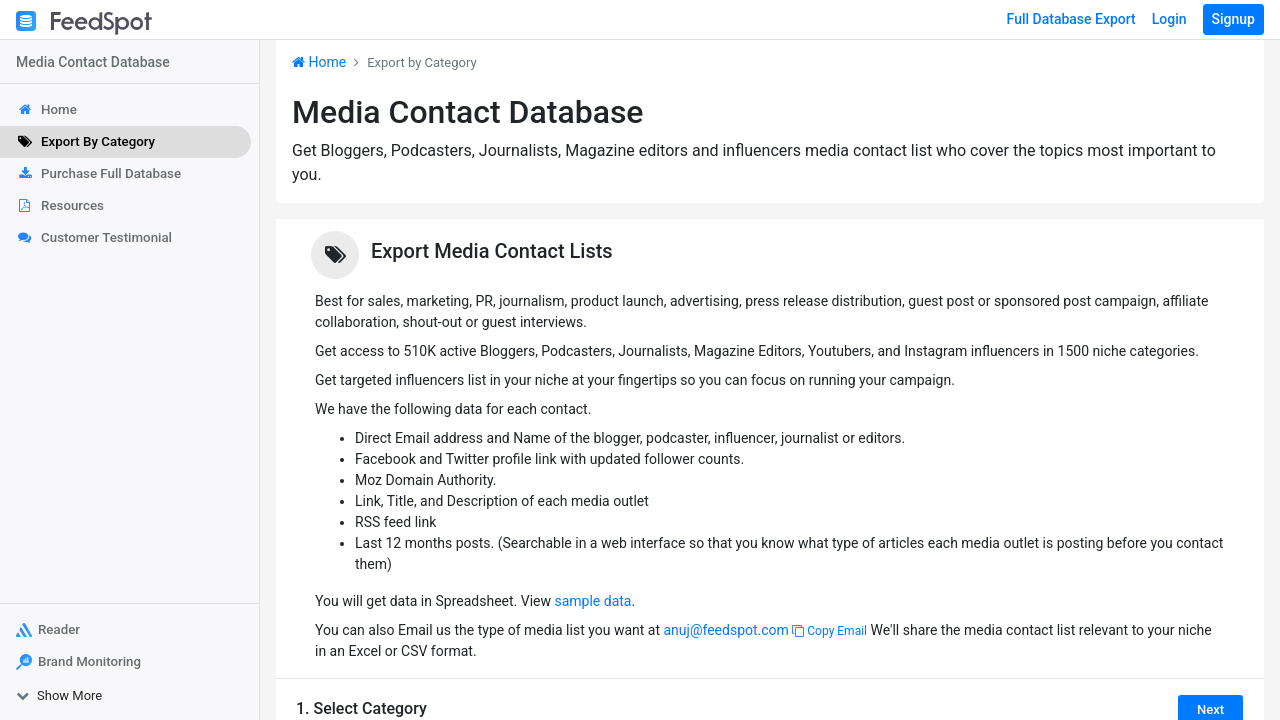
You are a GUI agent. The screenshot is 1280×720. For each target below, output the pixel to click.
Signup (1233, 19)
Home (319, 62)
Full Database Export (1071, 19)
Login (1169, 19)
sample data (592, 601)
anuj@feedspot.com (725, 630)
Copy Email (829, 631)
